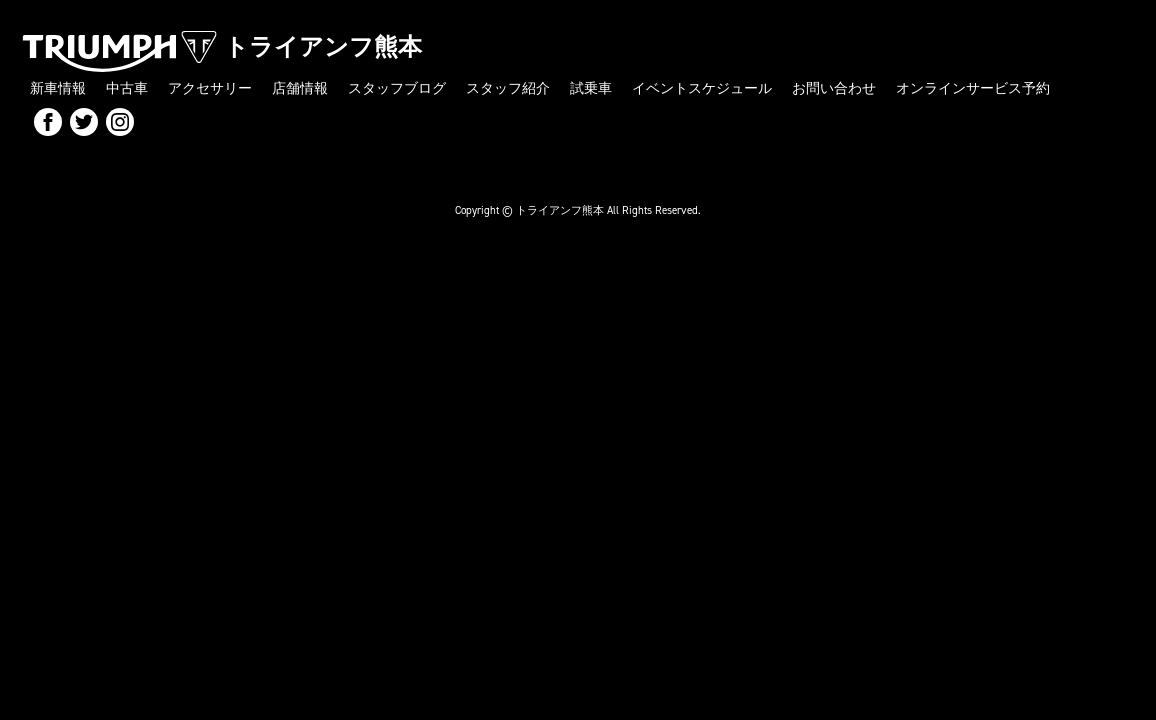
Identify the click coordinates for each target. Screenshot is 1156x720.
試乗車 (591, 88)
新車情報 (58, 88)
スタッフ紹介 (508, 88)
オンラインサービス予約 (973, 88)
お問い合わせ (834, 88)
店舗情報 (300, 88)
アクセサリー (210, 88)
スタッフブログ (397, 88)
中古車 (127, 88)
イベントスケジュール (702, 88)
